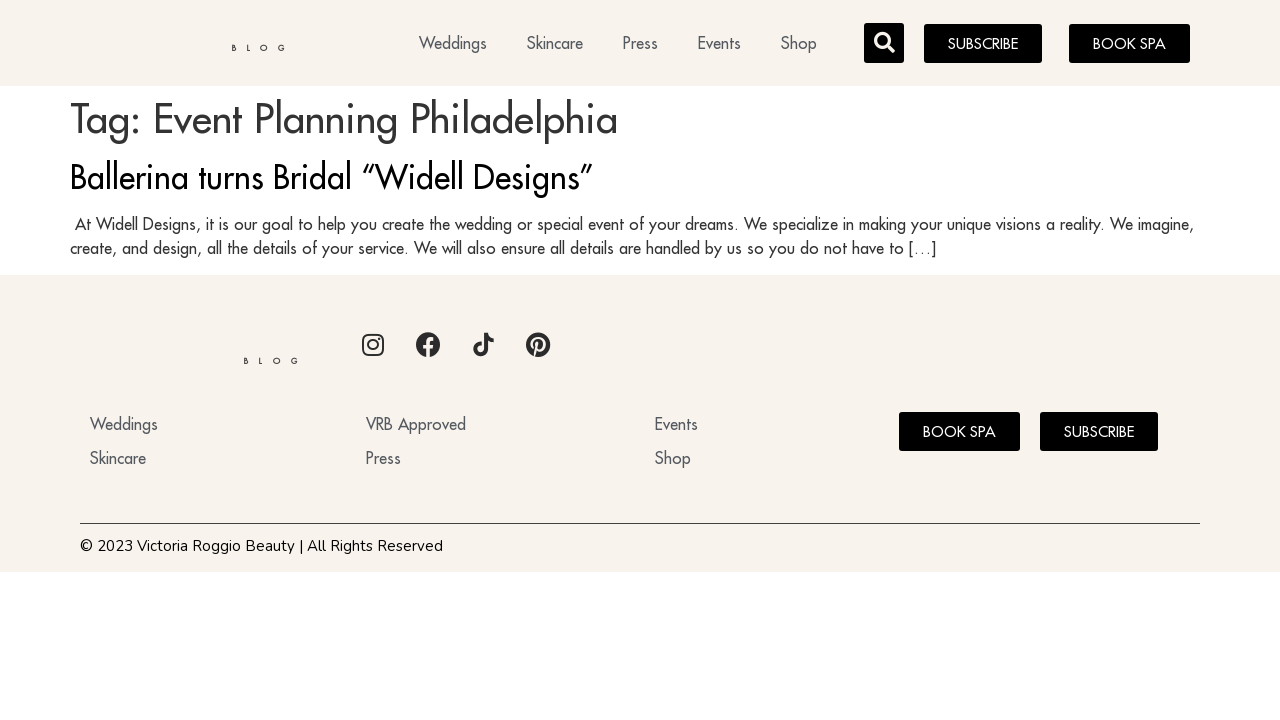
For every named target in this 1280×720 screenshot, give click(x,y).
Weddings (453, 46)
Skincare (555, 46)
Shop (799, 46)
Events (719, 46)
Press (640, 46)
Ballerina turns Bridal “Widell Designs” (332, 183)
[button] (884, 46)
